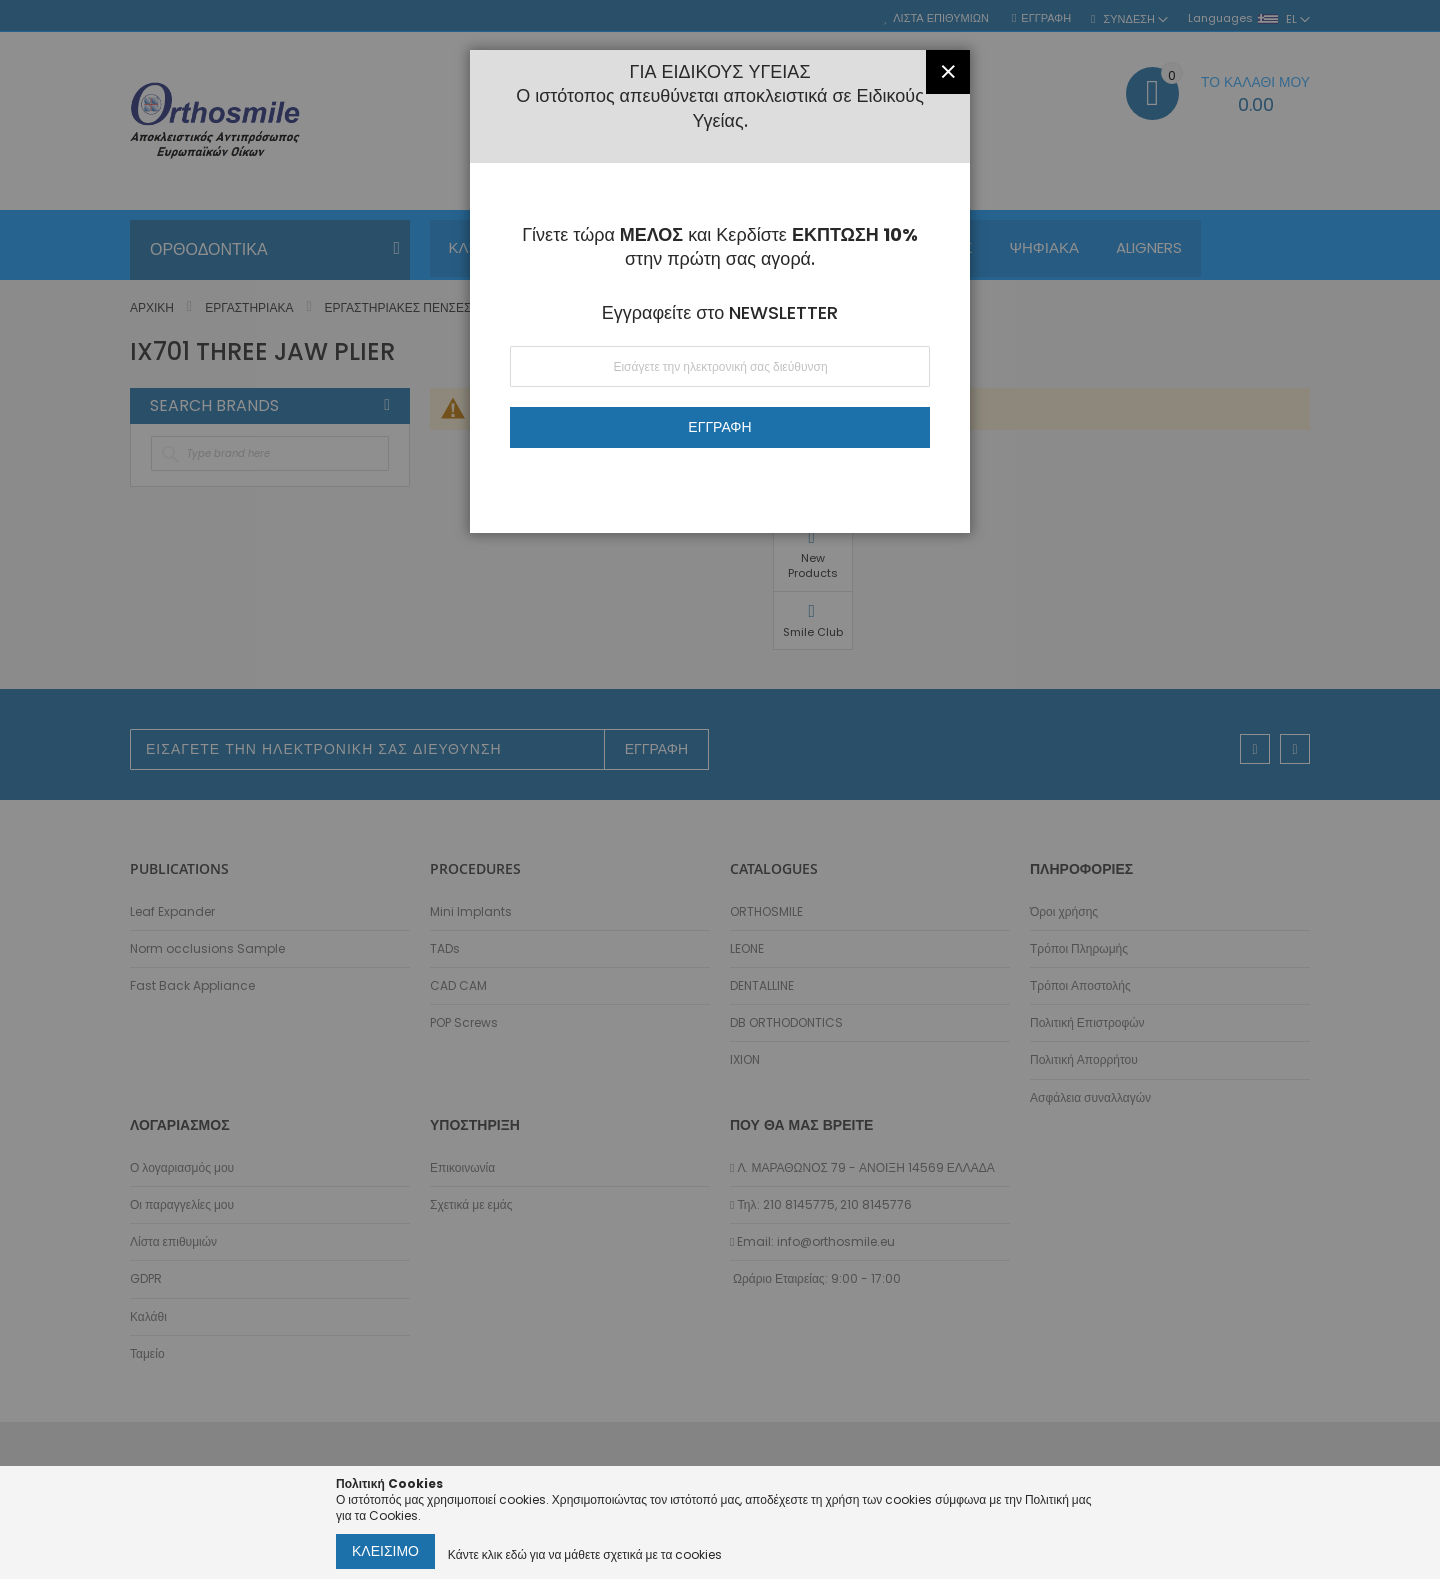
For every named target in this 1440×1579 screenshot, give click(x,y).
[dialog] (720, 789)
